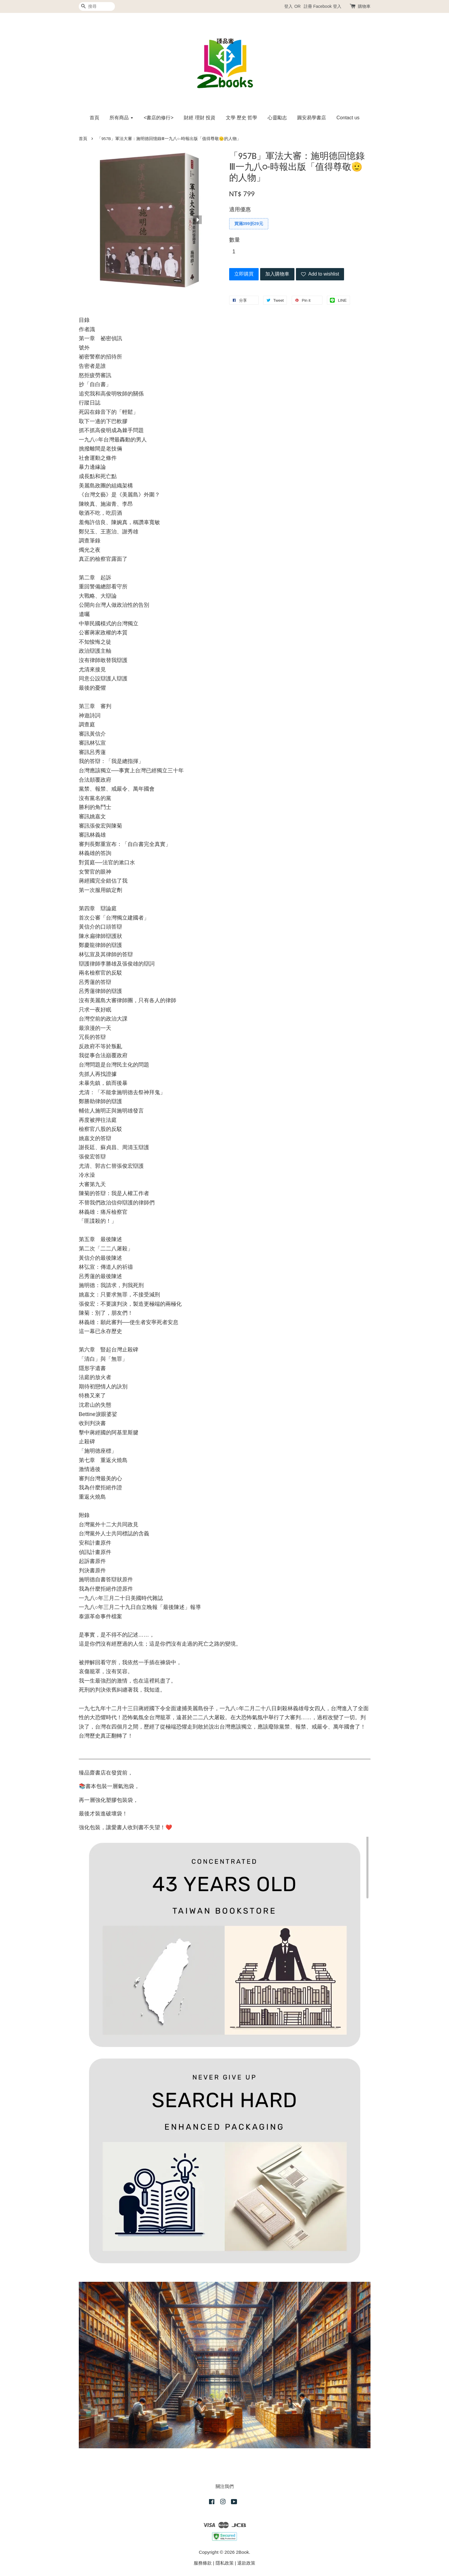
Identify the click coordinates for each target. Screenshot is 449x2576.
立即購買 (244, 273)
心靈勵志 (277, 117)
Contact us (348, 117)
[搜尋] (97, 6)
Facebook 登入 (327, 6)
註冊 (308, 6)
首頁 (94, 117)
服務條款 (203, 2562)
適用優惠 (240, 209)
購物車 (364, 6)
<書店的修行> (159, 117)
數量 (234, 240)
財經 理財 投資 (199, 117)
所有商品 (121, 117)
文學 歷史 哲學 (241, 117)
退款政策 (246, 2562)
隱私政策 (225, 2562)
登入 (288, 6)
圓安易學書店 (311, 117)
